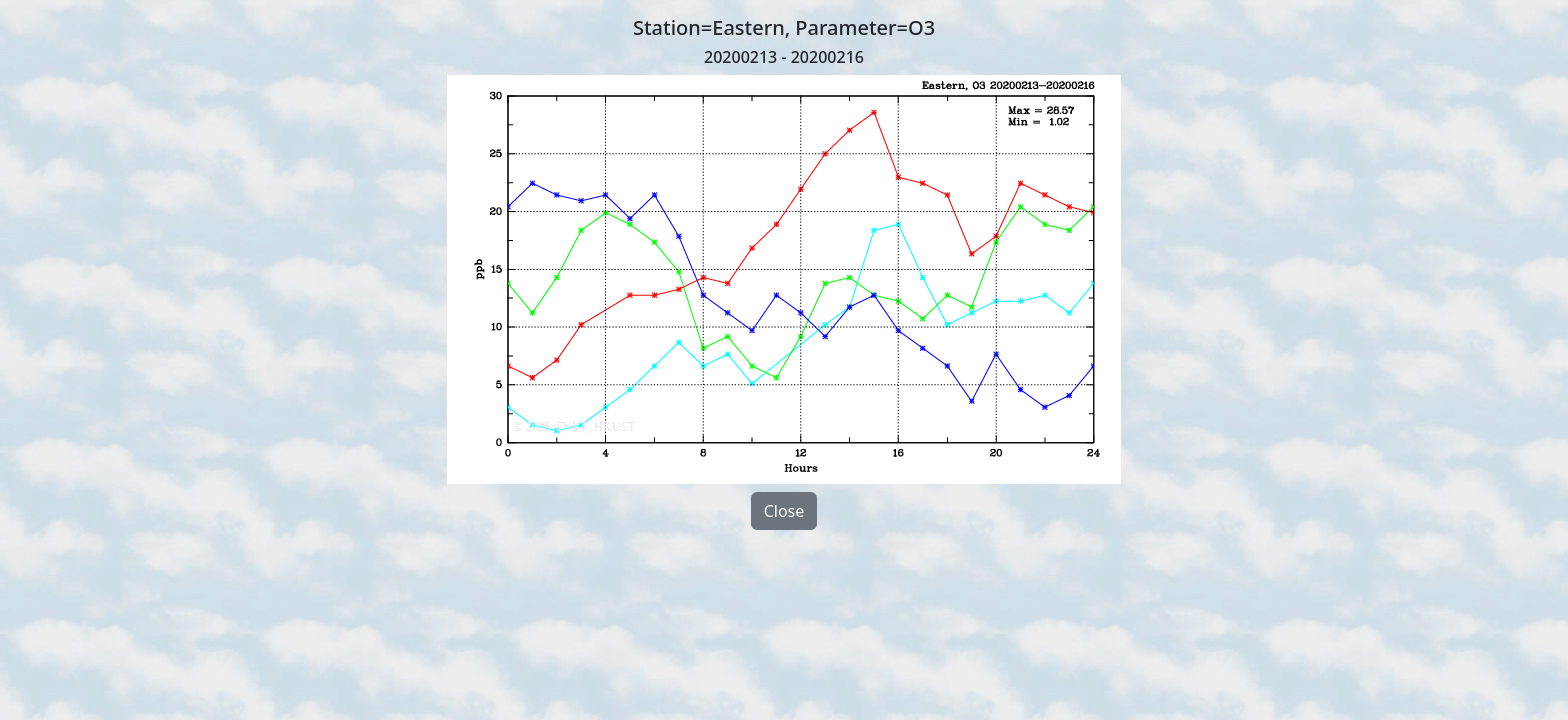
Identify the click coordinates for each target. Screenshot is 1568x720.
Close (784, 511)
